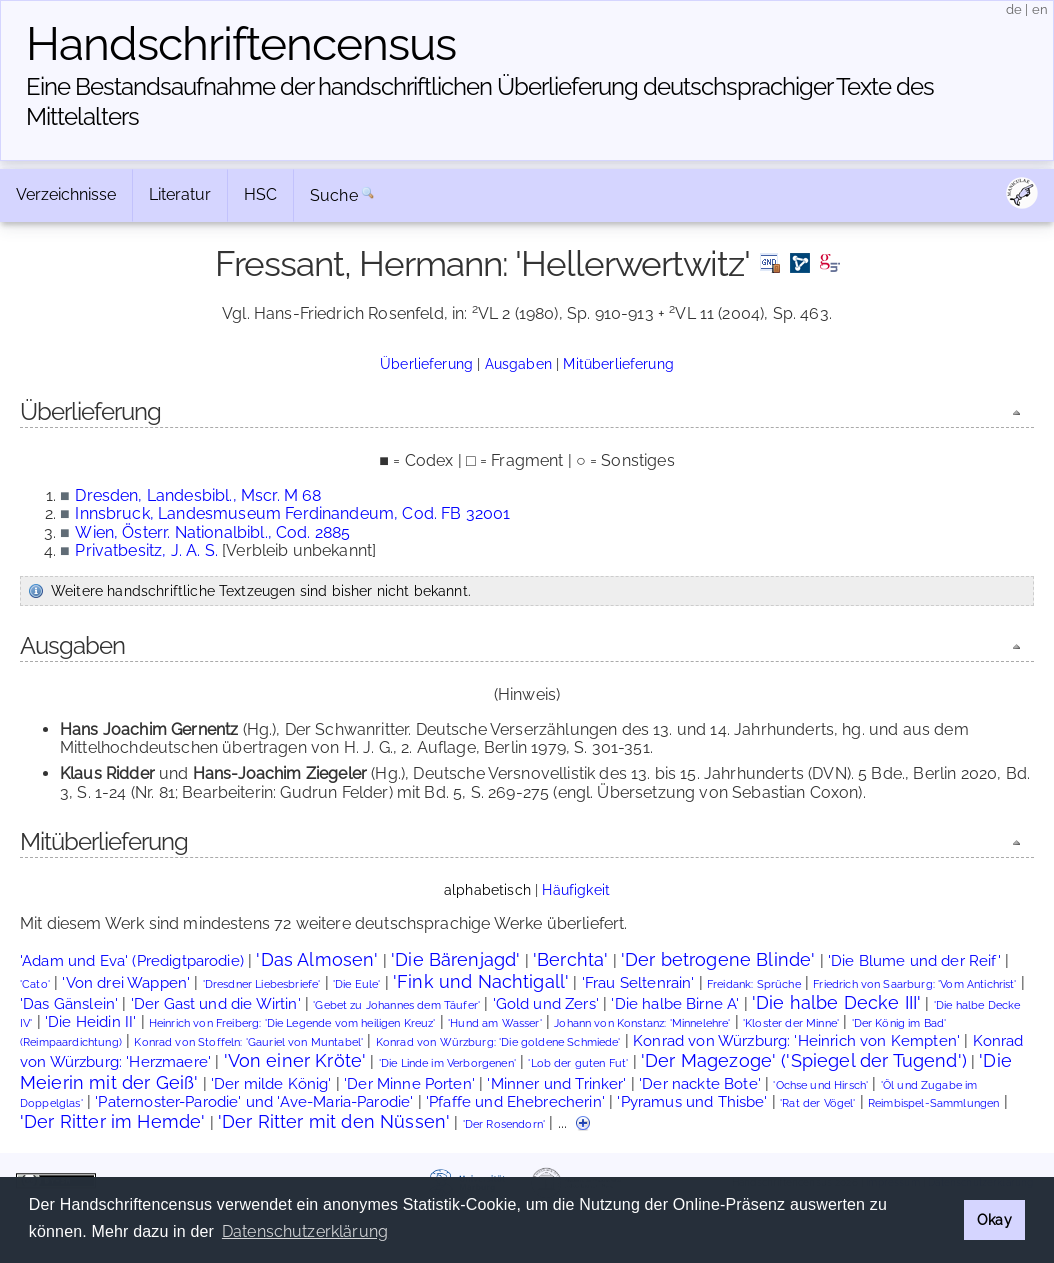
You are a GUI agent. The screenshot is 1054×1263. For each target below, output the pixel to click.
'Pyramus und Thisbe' (692, 1101)
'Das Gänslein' (69, 1003)
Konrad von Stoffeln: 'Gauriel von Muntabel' (248, 1042)
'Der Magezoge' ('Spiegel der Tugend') (804, 1060)
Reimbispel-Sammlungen (933, 1103)
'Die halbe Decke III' (836, 1002)
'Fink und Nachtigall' (481, 981)
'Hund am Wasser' (495, 1023)
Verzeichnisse (66, 194)
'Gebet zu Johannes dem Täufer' (396, 1005)
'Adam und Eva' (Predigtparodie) (132, 960)
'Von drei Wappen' (126, 982)
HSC (260, 194)
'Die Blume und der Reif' (914, 960)
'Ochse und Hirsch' (820, 1085)
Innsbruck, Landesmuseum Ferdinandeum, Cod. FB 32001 (292, 513)
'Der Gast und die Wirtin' (216, 1003)
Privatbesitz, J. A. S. (146, 550)
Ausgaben (518, 363)
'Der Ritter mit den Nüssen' (334, 1121)
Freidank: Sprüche (754, 984)
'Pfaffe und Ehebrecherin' (515, 1101)
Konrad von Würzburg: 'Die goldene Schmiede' (498, 1042)
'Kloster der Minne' (791, 1023)
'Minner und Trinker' (556, 1083)
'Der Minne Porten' (409, 1083)
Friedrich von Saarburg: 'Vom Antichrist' (914, 984)
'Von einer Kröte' (295, 1060)
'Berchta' (570, 959)
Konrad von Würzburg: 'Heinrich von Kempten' (796, 1040)
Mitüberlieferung (618, 363)
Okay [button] (994, 1219)
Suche (334, 195)
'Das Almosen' (317, 959)
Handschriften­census (241, 44)
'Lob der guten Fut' (578, 1063)
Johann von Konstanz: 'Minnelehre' (642, 1023)
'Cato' (35, 984)
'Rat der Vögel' (817, 1103)
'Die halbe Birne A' (675, 1003)
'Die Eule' (357, 984)
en (1040, 9)
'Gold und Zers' (546, 1003)
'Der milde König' (271, 1083)
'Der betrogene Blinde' (718, 959)
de (1014, 9)
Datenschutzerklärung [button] (305, 1231)
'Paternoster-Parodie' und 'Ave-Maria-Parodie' (254, 1101)
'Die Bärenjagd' (455, 959)
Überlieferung (426, 363)
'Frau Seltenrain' (638, 982)
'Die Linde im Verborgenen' (447, 1063)
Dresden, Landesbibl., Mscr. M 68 (198, 495)
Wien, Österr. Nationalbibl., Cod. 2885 (212, 532)
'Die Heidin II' (90, 1021)
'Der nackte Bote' (700, 1083)
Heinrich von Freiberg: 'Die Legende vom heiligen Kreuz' (292, 1023)
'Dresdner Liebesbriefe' (262, 984)
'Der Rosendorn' (504, 1124)
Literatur (180, 194)
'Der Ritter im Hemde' (112, 1121)
